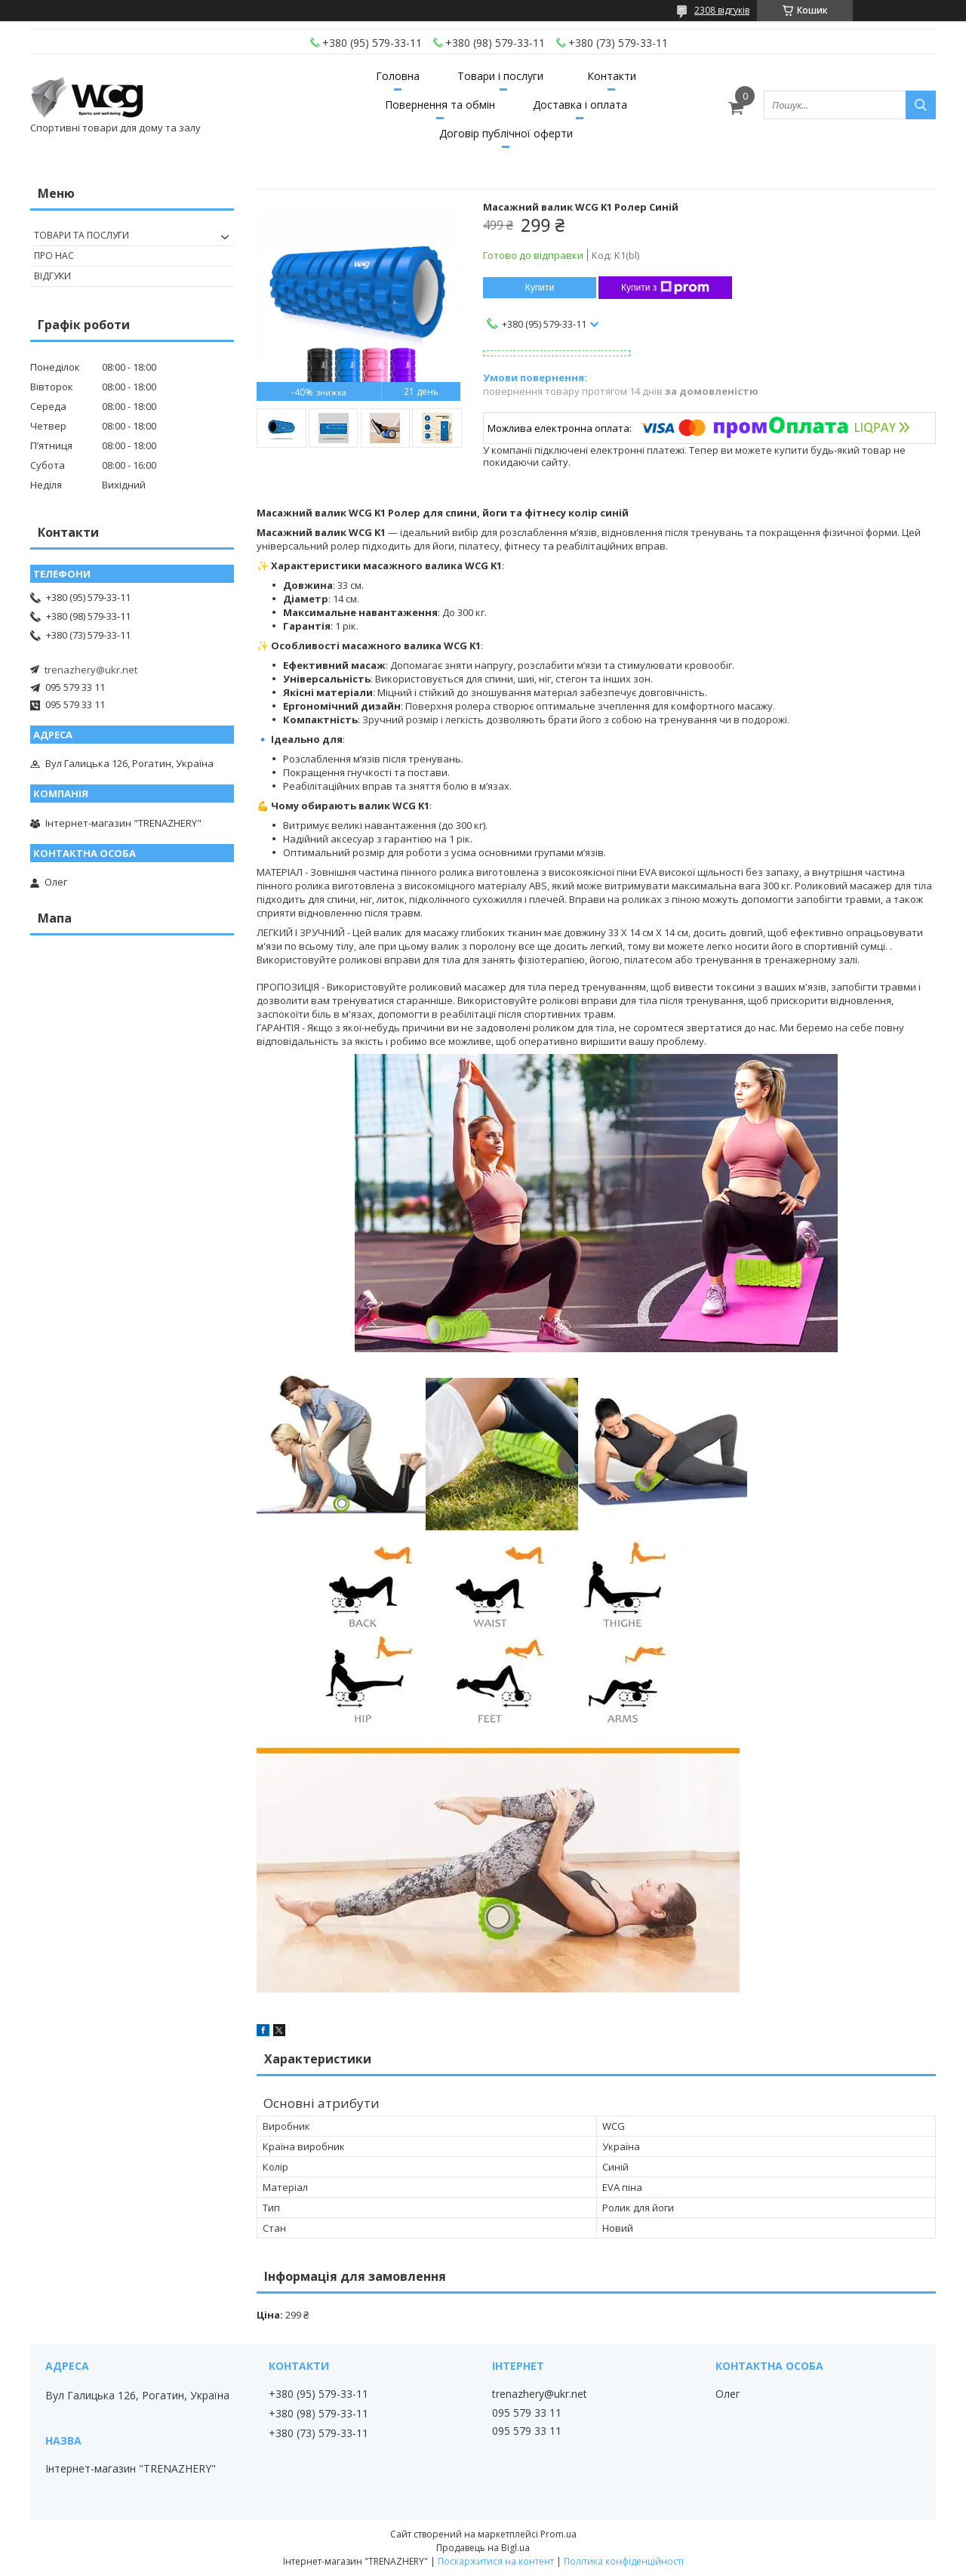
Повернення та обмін (440, 104)
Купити (539, 287)
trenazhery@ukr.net (91, 670)
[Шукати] (921, 105)
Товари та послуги (81, 235)
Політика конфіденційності (624, 2561)
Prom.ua (558, 2534)
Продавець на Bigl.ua (483, 2547)
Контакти (611, 76)
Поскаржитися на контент (496, 2561)
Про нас (54, 255)
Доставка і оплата (580, 104)
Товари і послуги (500, 76)
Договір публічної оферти (506, 133)
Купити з (665, 287)
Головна (398, 76)
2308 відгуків (721, 10)
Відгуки (52, 276)
